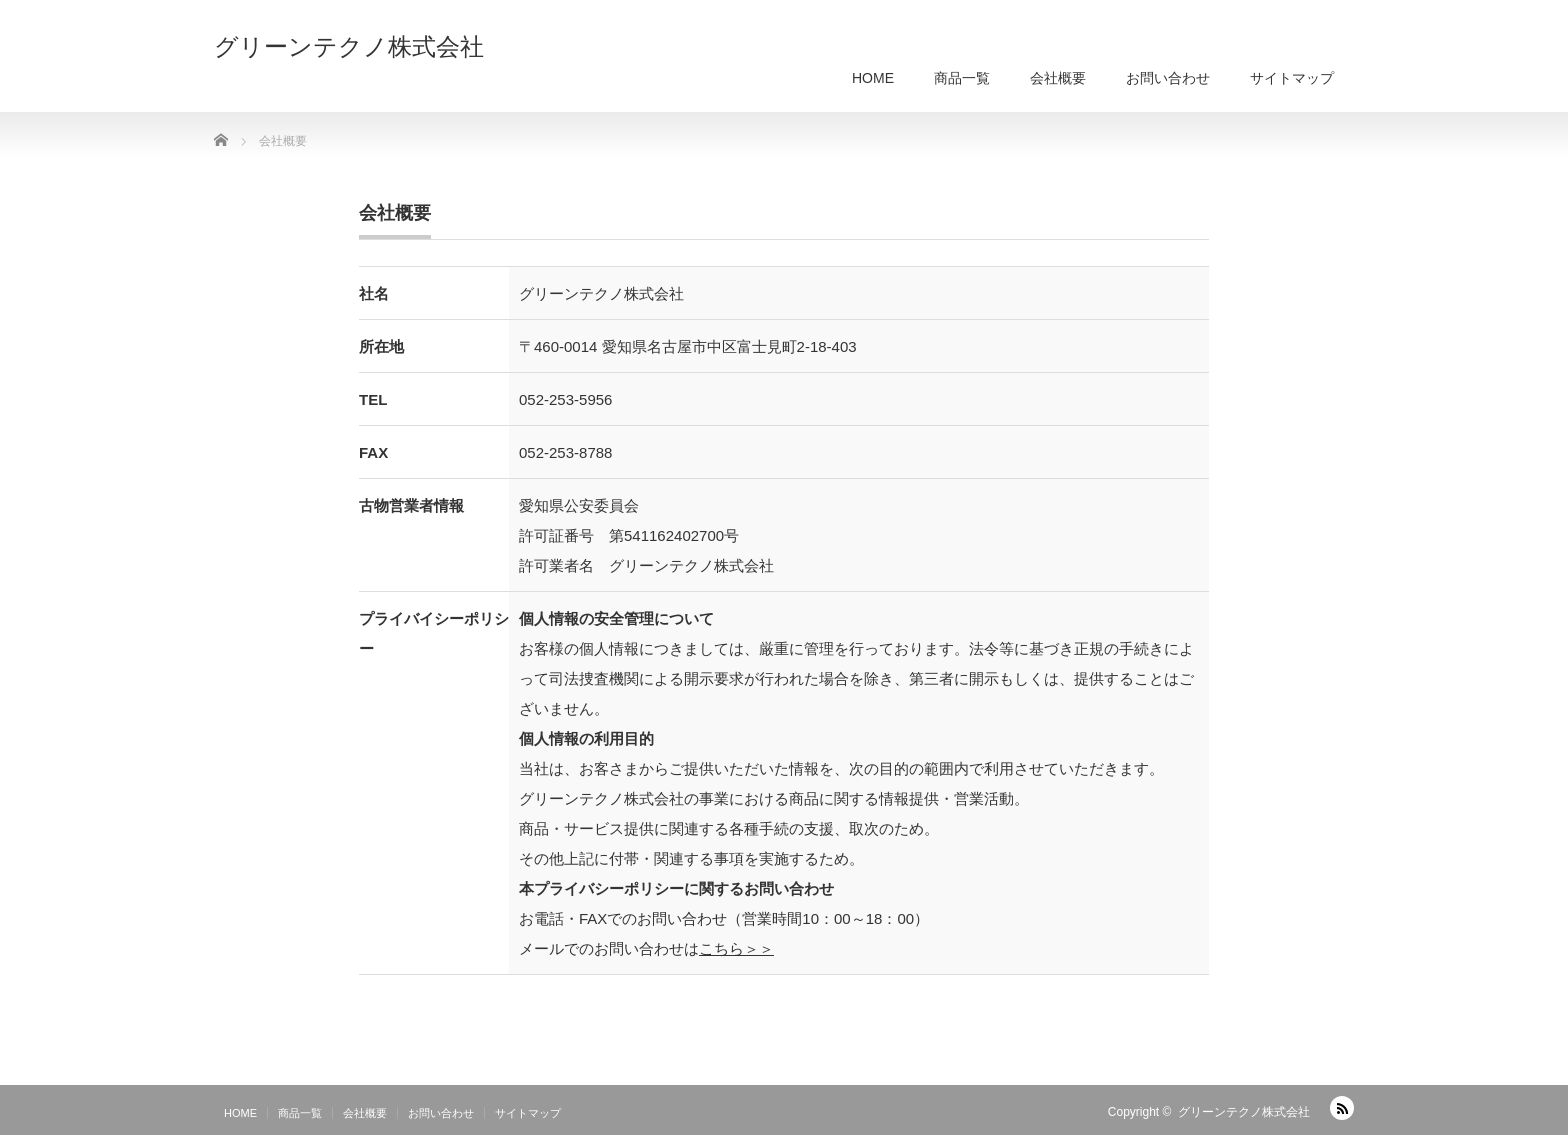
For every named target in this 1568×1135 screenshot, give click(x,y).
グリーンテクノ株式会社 (349, 47)
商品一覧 (962, 78)
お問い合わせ (1168, 78)
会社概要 (1058, 78)
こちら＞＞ (736, 948)
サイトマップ (1292, 78)
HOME (873, 78)
